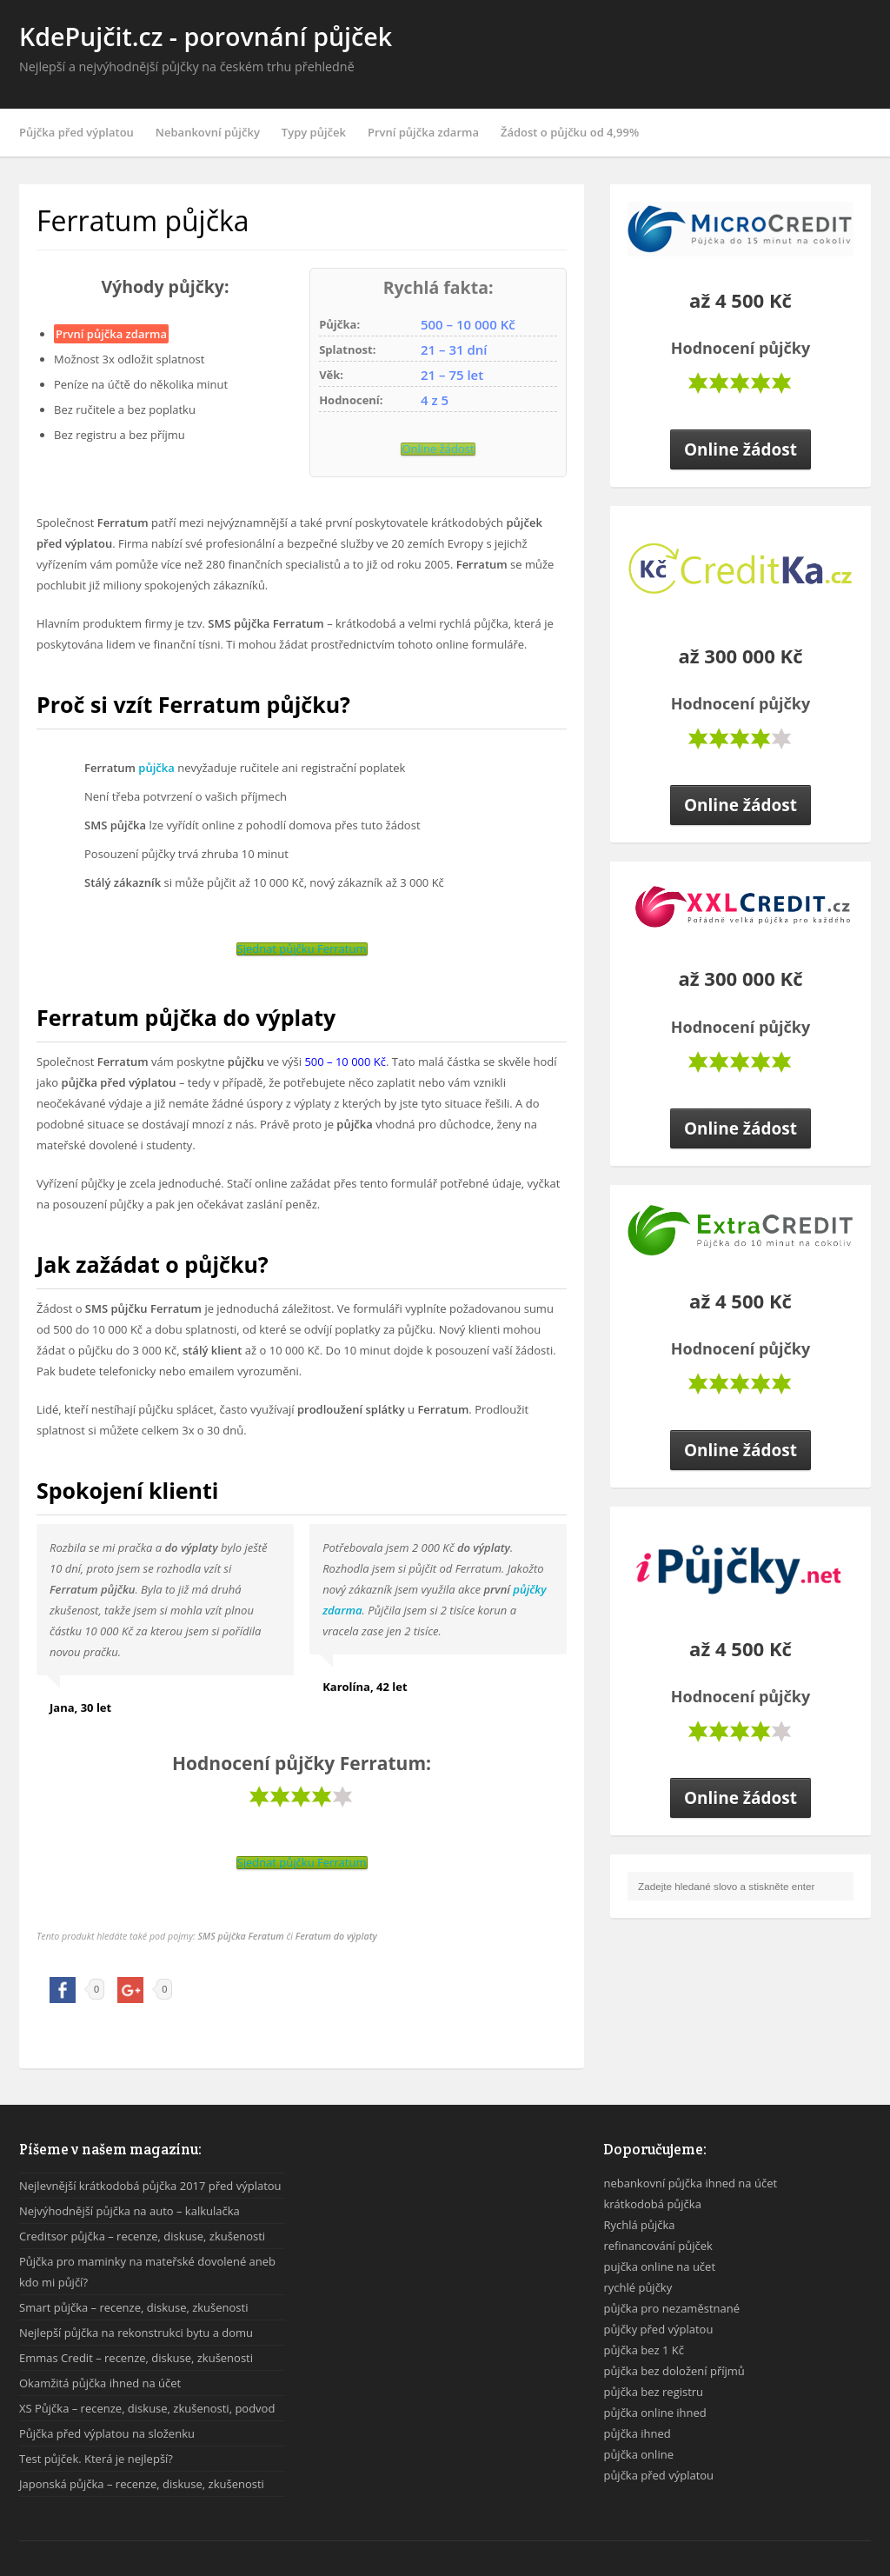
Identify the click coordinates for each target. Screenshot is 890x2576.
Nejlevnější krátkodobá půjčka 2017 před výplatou (150, 2185)
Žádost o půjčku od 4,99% (570, 132)
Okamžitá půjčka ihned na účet (100, 2383)
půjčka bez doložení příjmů (673, 2371)
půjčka (156, 767)
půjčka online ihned (654, 2412)
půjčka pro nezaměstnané (671, 2308)
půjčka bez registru (653, 2392)
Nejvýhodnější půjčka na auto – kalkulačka (129, 2211)
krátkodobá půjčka (652, 2204)
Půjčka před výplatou (76, 132)
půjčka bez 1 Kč (643, 2350)
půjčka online (638, 2454)
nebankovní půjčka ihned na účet (690, 2183)
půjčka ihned (636, 2433)
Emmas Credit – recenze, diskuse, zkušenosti (136, 2358)
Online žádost (438, 449)
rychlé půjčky (637, 2287)
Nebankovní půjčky (208, 132)
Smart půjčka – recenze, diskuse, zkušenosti (133, 2307)
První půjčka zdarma (423, 132)
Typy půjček (314, 132)
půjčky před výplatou (658, 2329)
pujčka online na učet (659, 2266)
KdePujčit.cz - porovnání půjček (205, 36)
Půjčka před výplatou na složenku (107, 2433)
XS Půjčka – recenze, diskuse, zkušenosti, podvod (147, 2408)
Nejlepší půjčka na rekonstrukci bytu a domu (136, 2332)
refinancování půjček (657, 2245)
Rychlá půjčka (638, 2225)
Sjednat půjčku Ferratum (302, 948)
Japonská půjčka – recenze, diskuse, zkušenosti (141, 2484)
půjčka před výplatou (658, 2475)
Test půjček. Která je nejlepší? (96, 2458)
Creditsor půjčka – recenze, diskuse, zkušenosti (142, 2236)
